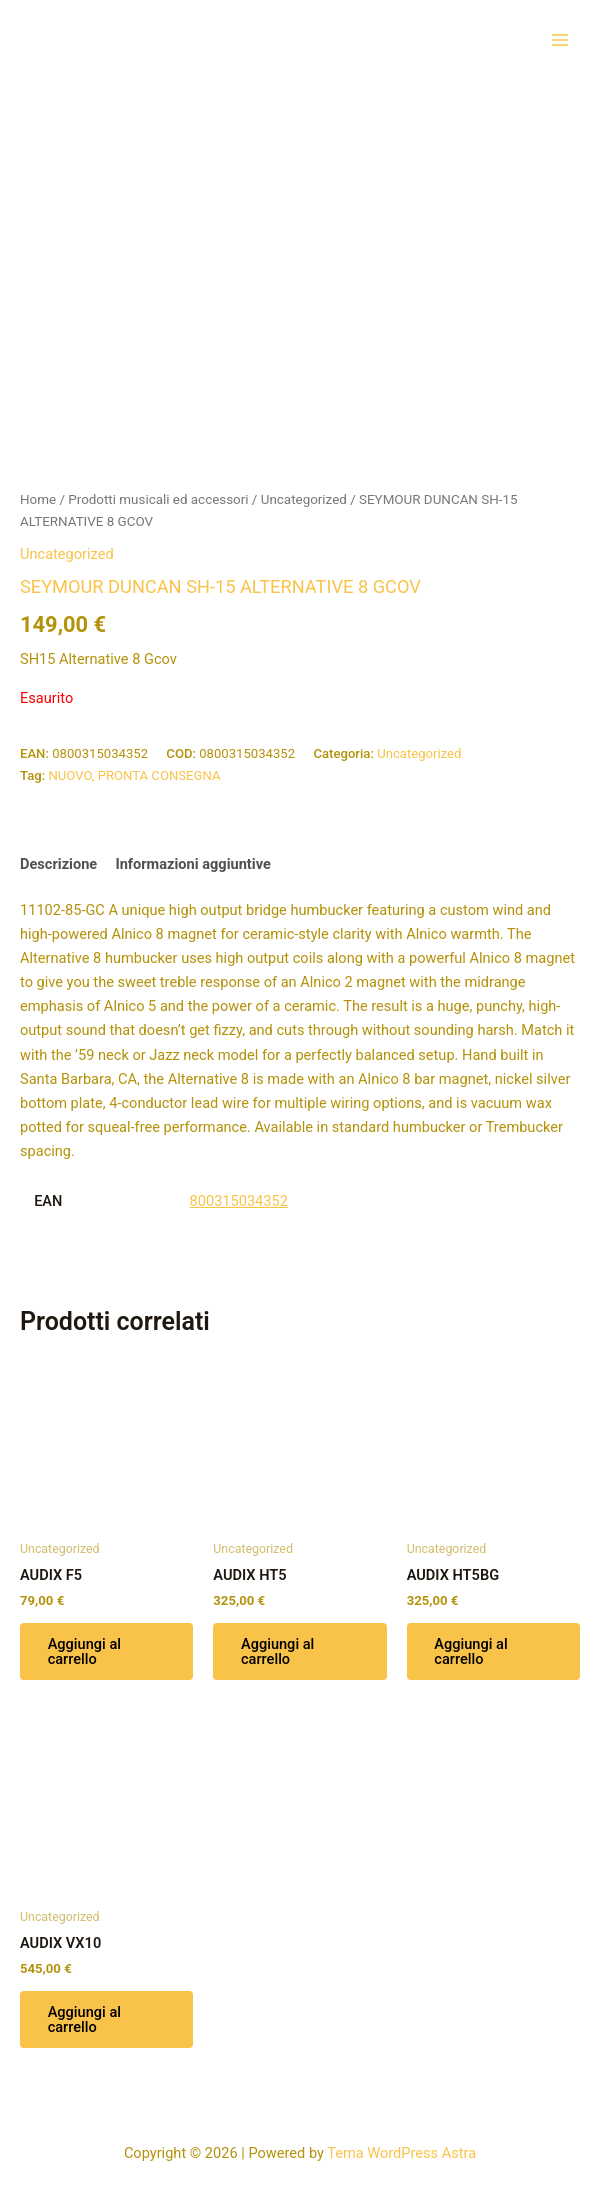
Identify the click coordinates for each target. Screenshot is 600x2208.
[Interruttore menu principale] (560, 39)
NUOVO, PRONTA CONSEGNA (134, 775)
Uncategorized (304, 499)
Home (38, 499)
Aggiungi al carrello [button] (84, 1651)
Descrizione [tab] (58, 864)
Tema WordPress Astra (401, 2153)
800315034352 (239, 1201)
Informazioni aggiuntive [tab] (192, 864)
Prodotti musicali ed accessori (158, 499)
